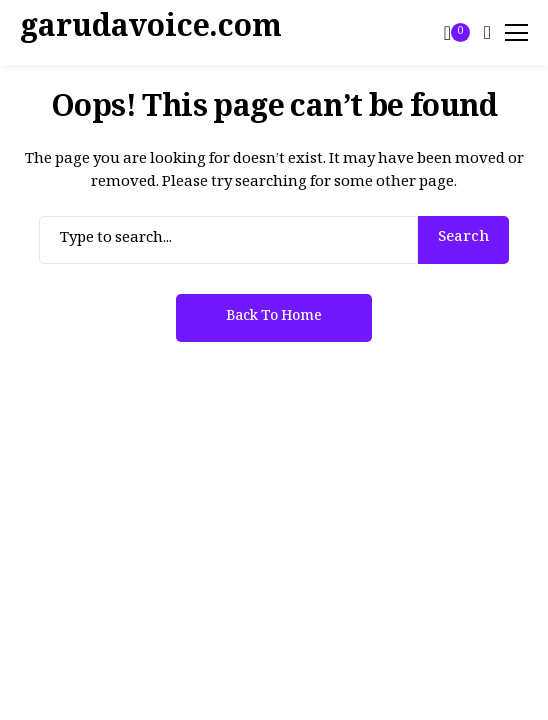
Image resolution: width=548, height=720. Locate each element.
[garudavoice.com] (75, 33)
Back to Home (274, 318)
